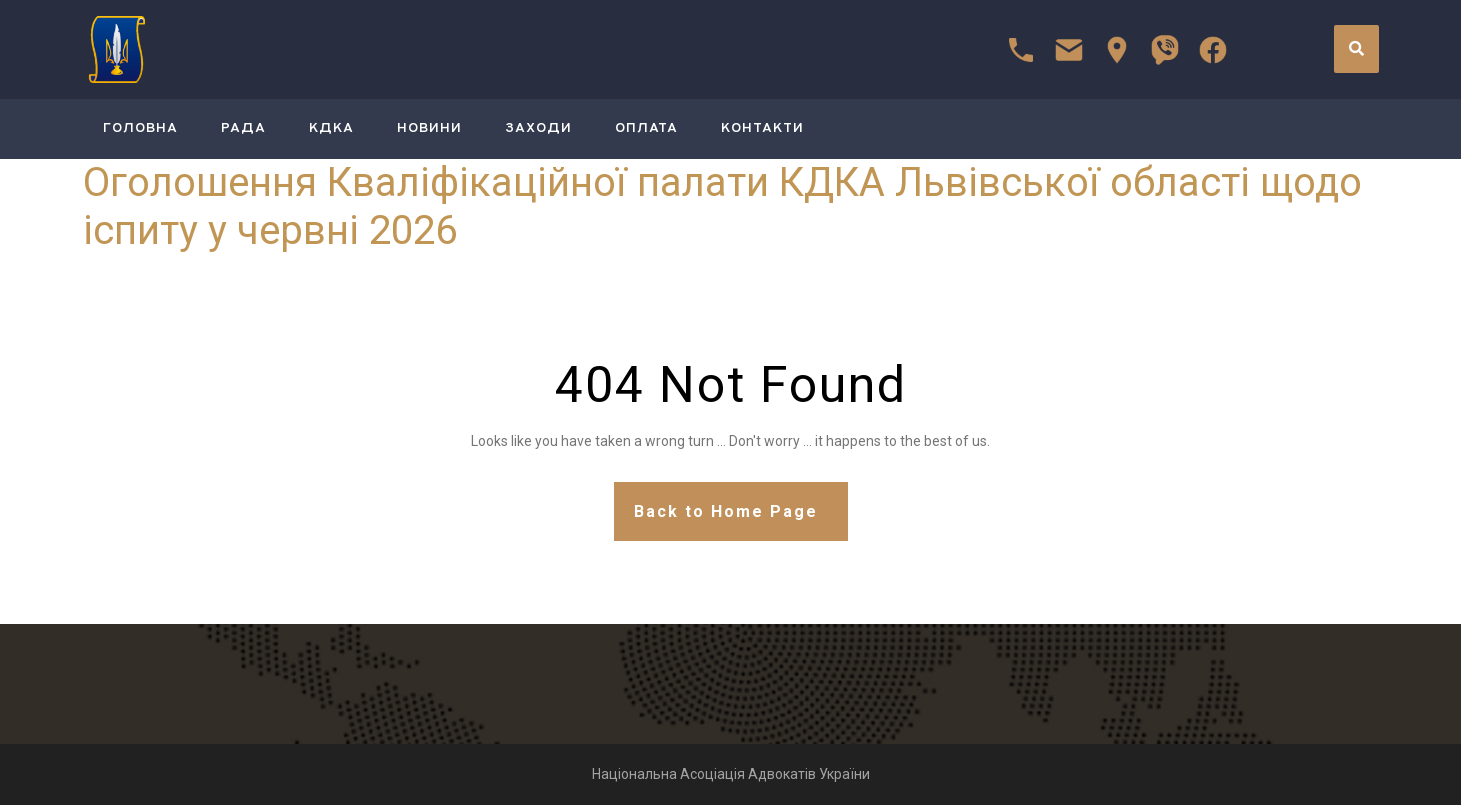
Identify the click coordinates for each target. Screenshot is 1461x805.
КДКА (331, 128)
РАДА (243, 128)
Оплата (646, 128)
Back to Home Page (726, 511)
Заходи (538, 128)
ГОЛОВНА (140, 128)
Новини (429, 128)
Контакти (762, 128)
